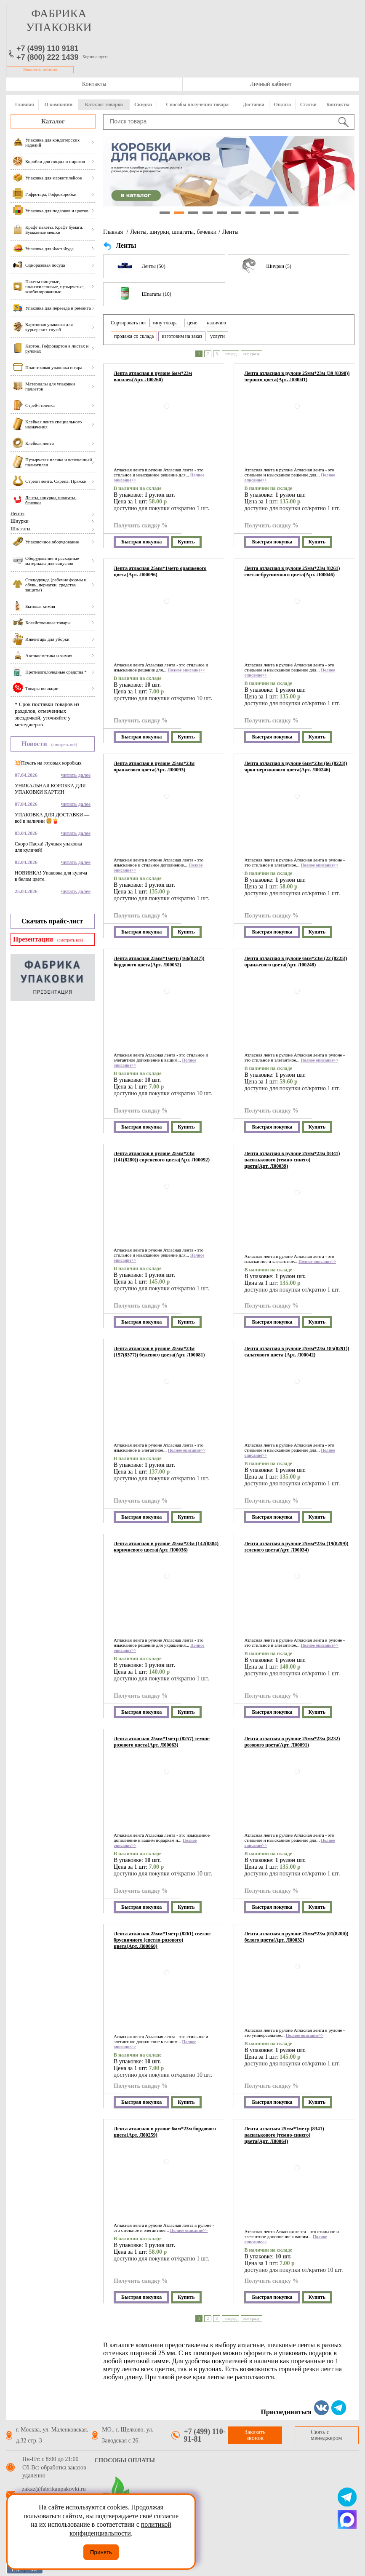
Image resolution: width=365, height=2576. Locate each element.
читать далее (76, 775)
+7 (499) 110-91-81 (205, 2435)
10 (293, 212)
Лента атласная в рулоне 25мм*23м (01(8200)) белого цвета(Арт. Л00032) (296, 1937)
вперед (230, 353)
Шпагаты (20, 529)
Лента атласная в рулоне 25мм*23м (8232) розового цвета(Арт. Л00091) (292, 1742)
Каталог (53, 121)
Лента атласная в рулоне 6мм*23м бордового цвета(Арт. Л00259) (165, 2132)
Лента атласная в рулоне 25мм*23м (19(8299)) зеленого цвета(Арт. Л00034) (296, 1547)
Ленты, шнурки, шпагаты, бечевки (173, 232)
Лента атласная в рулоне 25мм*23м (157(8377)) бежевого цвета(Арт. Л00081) (159, 1352)
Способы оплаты (124, 2460)
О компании (58, 104)
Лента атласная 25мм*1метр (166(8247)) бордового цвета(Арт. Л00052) (159, 961)
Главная (24, 104)
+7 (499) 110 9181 (47, 48)
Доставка (253, 104)
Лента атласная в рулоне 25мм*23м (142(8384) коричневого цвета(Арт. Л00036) (166, 1547)
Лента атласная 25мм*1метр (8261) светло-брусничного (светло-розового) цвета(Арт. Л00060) (162, 1940)
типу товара (165, 323)
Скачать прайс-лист (52, 921)
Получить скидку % (141, 525)
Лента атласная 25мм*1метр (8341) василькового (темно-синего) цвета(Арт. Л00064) (284, 2135)
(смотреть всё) (64, 744)
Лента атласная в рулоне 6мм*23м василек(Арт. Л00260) (153, 376)
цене (192, 323)
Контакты (94, 84)
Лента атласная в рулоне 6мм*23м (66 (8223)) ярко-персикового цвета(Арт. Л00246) (295, 766)
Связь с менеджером (326, 2435)
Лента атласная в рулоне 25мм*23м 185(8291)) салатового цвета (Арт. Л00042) (296, 1352)
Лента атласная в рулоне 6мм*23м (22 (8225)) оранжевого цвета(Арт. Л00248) (295, 961)
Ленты (17, 513)
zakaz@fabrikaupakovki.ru (54, 2489)
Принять (101, 2552)
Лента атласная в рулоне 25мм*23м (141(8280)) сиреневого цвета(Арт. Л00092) (162, 1156)
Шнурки (20, 521)
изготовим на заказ (182, 336)
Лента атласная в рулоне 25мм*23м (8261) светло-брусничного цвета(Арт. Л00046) (292, 571)
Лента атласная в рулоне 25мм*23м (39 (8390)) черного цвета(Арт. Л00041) (296, 376)
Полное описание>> (186, 670)
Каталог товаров (104, 104)
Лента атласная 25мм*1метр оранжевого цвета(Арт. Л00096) (160, 571)
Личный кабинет (270, 84)
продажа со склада (134, 336)
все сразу (251, 353)
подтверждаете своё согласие (137, 2516)
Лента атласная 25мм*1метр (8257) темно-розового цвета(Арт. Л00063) (162, 1742)
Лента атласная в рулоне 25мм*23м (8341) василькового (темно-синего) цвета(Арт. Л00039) (292, 1159)
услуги (217, 336)
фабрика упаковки (59, 20)
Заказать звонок (40, 69)
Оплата (282, 104)
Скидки (143, 104)
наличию (216, 323)
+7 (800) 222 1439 (47, 57)
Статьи (308, 104)
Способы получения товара (197, 104)
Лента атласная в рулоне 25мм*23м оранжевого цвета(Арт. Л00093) (154, 766)
